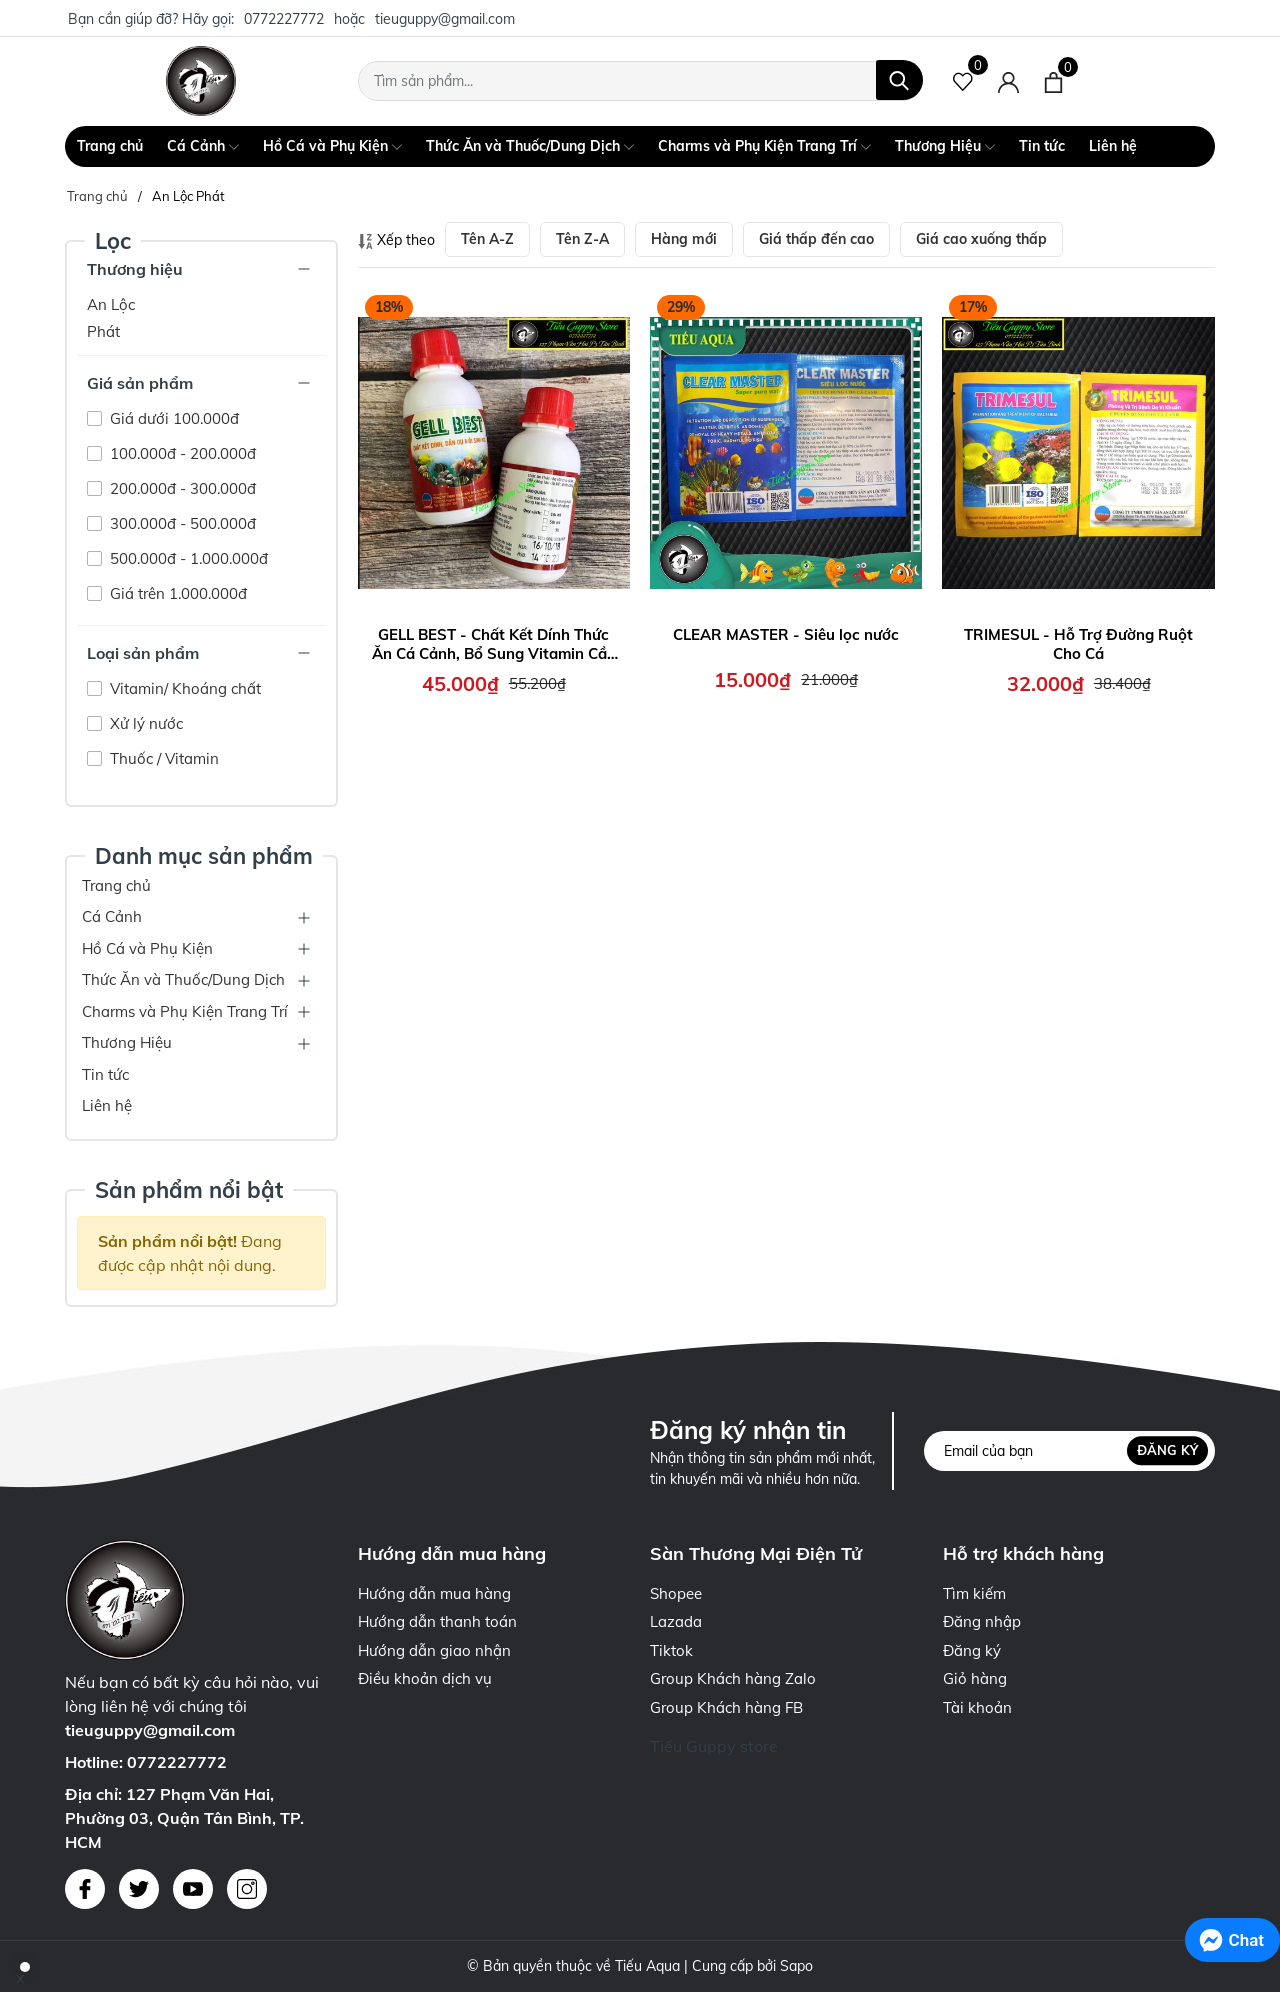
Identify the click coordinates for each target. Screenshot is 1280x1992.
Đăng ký (1167, 1450)
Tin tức (1042, 146)
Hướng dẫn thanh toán (437, 1621)
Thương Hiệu (945, 147)
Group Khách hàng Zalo (733, 1678)
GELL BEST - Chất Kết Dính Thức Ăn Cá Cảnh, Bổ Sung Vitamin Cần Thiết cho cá (494, 644)
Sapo (796, 1966)
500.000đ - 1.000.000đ (187, 558)
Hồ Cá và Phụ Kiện (332, 147)
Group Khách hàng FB (726, 1707)
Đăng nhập (982, 1621)
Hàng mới (684, 239)
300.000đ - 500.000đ (181, 523)
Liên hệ (1113, 146)
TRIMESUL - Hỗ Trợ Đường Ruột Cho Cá (1078, 644)
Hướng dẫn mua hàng (434, 1593)
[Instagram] (247, 1889)
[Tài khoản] (1008, 81)
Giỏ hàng (975, 1678)
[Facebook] (85, 1889)
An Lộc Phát (111, 318)
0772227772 (284, 19)
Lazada (676, 1621)
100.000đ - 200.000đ (181, 453)
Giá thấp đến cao (816, 239)
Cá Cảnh (203, 147)
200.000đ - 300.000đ (181, 488)
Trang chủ (110, 146)
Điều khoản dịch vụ (425, 1678)
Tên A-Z (487, 239)
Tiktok (671, 1650)
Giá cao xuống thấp (981, 239)
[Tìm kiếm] (899, 80)
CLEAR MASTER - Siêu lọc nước (786, 634)
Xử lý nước (144, 723)
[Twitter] (139, 1889)
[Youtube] (193, 1889)
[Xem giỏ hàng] (1053, 81)
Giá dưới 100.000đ (172, 418)
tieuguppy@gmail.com (445, 19)
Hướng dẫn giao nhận (434, 1650)
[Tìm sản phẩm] (640, 81)
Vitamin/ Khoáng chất (183, 688)
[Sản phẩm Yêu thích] (963, 81)
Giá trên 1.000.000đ (176, 593)
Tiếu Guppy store (714, 1746)
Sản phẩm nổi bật (189, 1189)
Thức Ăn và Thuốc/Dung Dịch (530, 147)
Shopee (676, 1593)
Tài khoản (977, 1707)
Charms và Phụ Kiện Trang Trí (764, 147)
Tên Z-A (582, 239)
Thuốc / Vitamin (162, 758)
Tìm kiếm (974, 1593)
